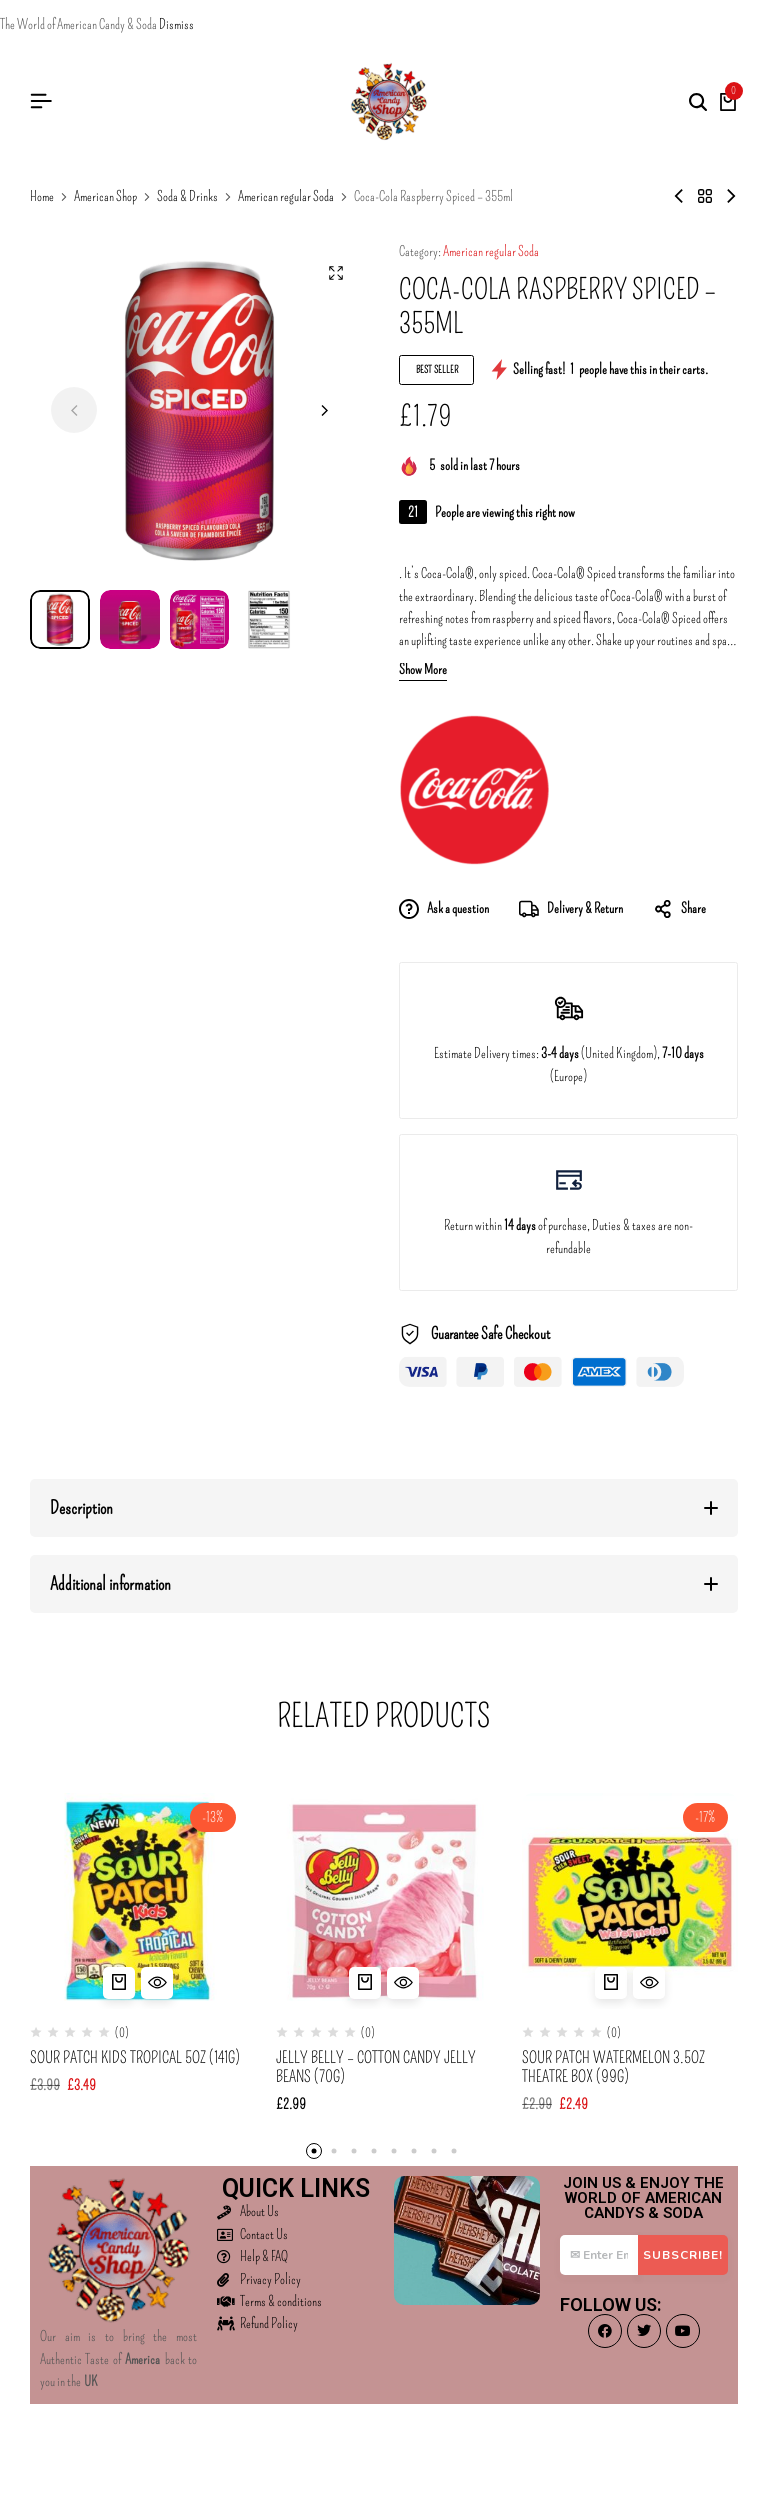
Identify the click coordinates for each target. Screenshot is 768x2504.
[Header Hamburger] (41, 101)
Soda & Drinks (187, 197)
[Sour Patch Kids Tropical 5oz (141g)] (138, 1901)
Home (42, 197)
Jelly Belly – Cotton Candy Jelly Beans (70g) (376, 2067)
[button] (323, 410)
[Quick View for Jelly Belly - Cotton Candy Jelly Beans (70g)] (403, 1983)
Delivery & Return (571, 909)
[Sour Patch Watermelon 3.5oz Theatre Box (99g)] (630, 1901)
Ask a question (444, 909)
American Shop (105, 197)
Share (679, 909)
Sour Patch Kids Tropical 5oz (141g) (135, 2057)
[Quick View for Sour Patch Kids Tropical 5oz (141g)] (157, 1983)
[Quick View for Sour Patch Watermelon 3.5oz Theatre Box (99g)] (649, 1983)
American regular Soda (286, 197)
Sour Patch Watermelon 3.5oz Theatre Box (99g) (613, 2067)
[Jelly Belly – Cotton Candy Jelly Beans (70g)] (384, 1901)
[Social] (605, 2331)
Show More (423, 670)
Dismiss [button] (176, 24)
